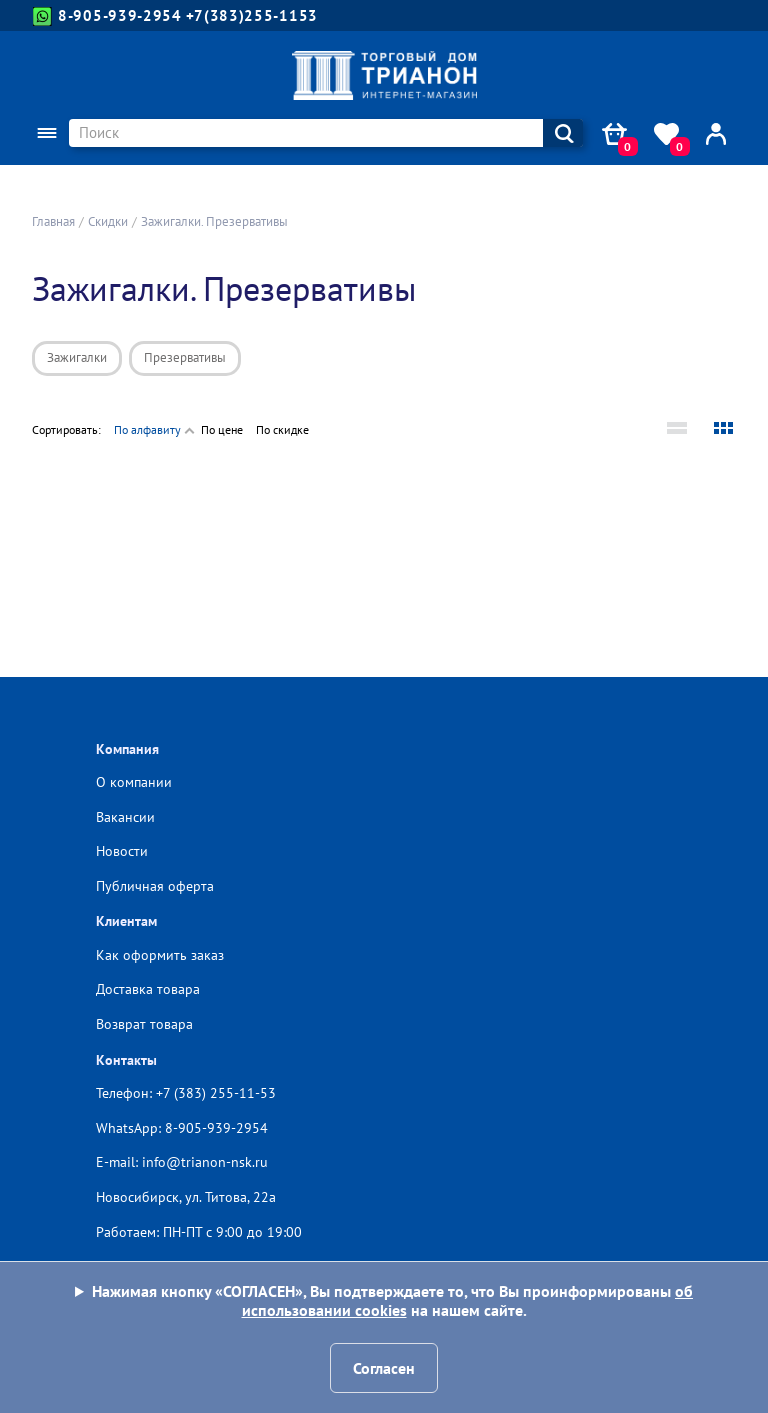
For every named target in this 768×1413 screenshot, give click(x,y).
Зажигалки (77, 357)
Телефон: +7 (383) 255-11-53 (186, 1093)
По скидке (282, 429)
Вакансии (125, 817)
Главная (53, 221)
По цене (222, 429)
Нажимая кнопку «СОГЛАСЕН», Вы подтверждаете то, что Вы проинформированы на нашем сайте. (392, 1300)
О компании (134, 782)
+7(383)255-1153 (252, 15)
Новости (122, 851)
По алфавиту (147, 429)
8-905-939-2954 (107, 16)
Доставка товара (148, 989)
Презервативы (185, 357)
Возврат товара (144, 1024)
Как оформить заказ (160, 955)
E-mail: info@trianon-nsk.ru (182, 1162)
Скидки (108, 221)
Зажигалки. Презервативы (214, 221)
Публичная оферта (155, 886)
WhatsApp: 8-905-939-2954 (182, 1128)
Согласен (384, 1368)
